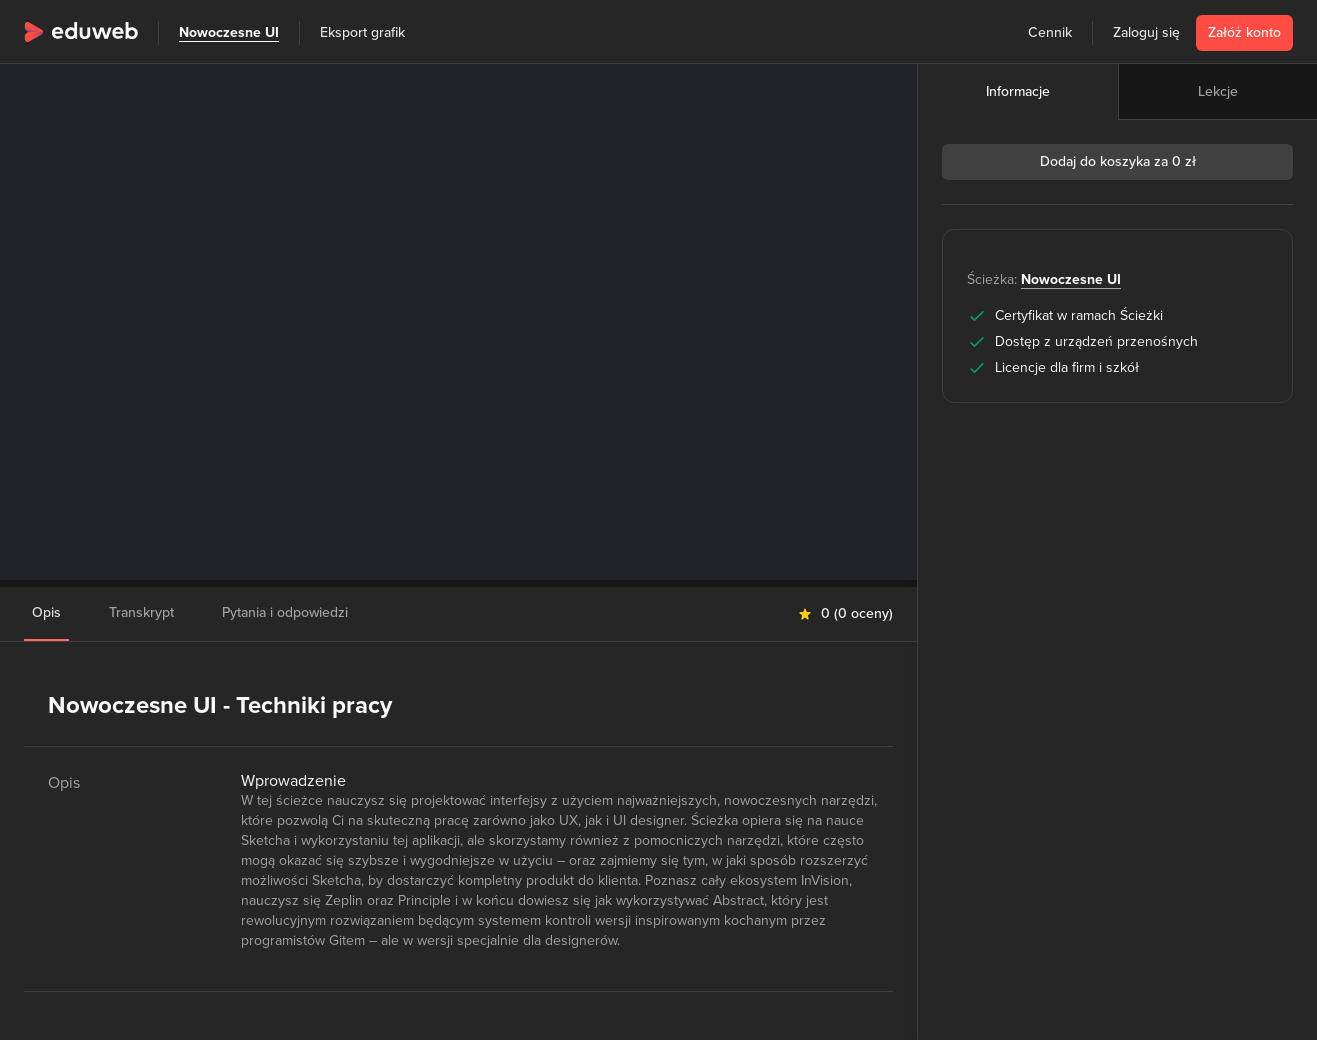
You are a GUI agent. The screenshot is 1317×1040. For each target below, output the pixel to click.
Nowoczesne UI (229, 32)
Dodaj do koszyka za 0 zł (1118, 161)
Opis (46, 612)
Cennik (1050, 32)
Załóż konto (1244, 32)
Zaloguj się (1146, 32)
